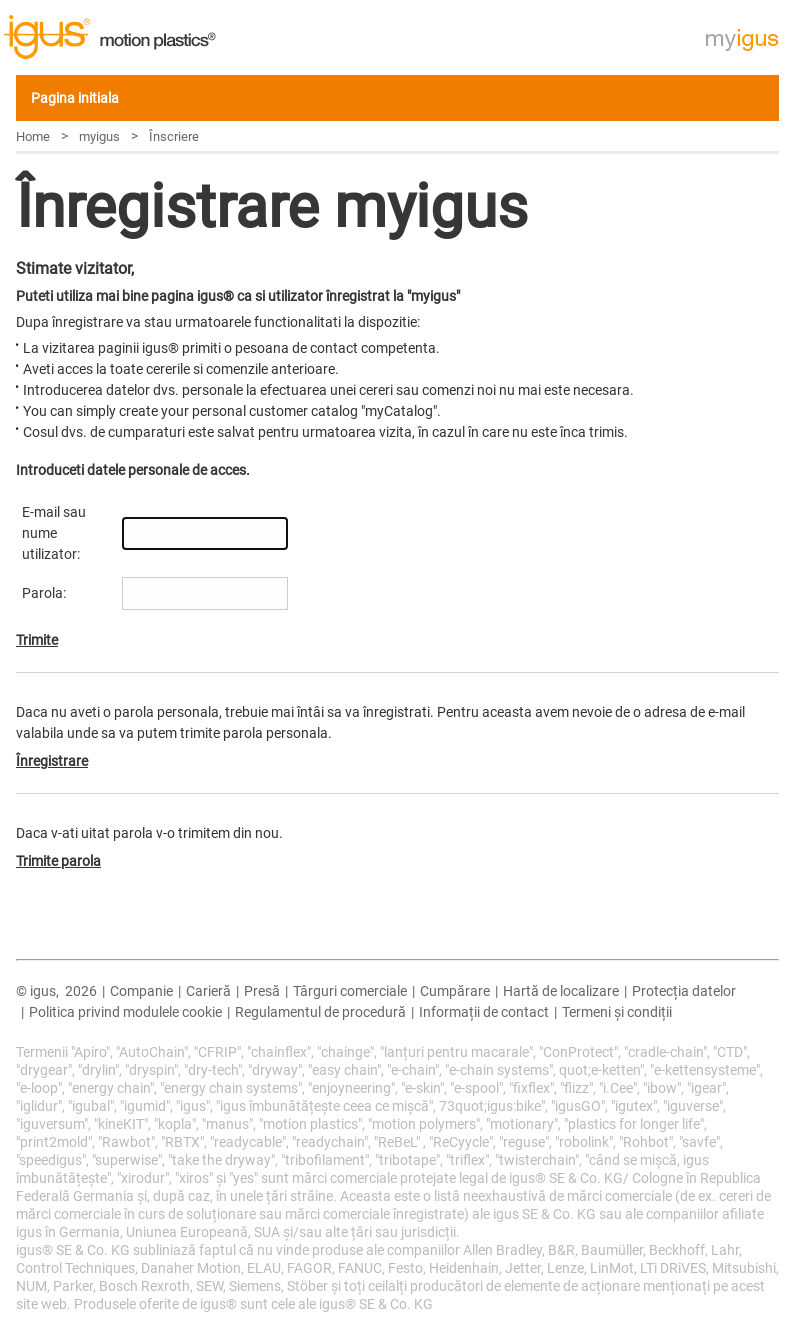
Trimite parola (58, 861)
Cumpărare (455, 991)
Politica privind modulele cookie (125, 1012)
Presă (262, 991)
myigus (99, 136)
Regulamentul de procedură (320, 1012)
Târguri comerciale (350, 991)
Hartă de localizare (561, 991)
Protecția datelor (684, 991)
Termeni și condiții (617, 1012)
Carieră (208, 991)
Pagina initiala (75, 98)
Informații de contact (484, 1012)
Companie (141, 991)
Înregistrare (52, 761)
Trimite (37, 640)
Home (33, 136)
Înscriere (174, 136)
